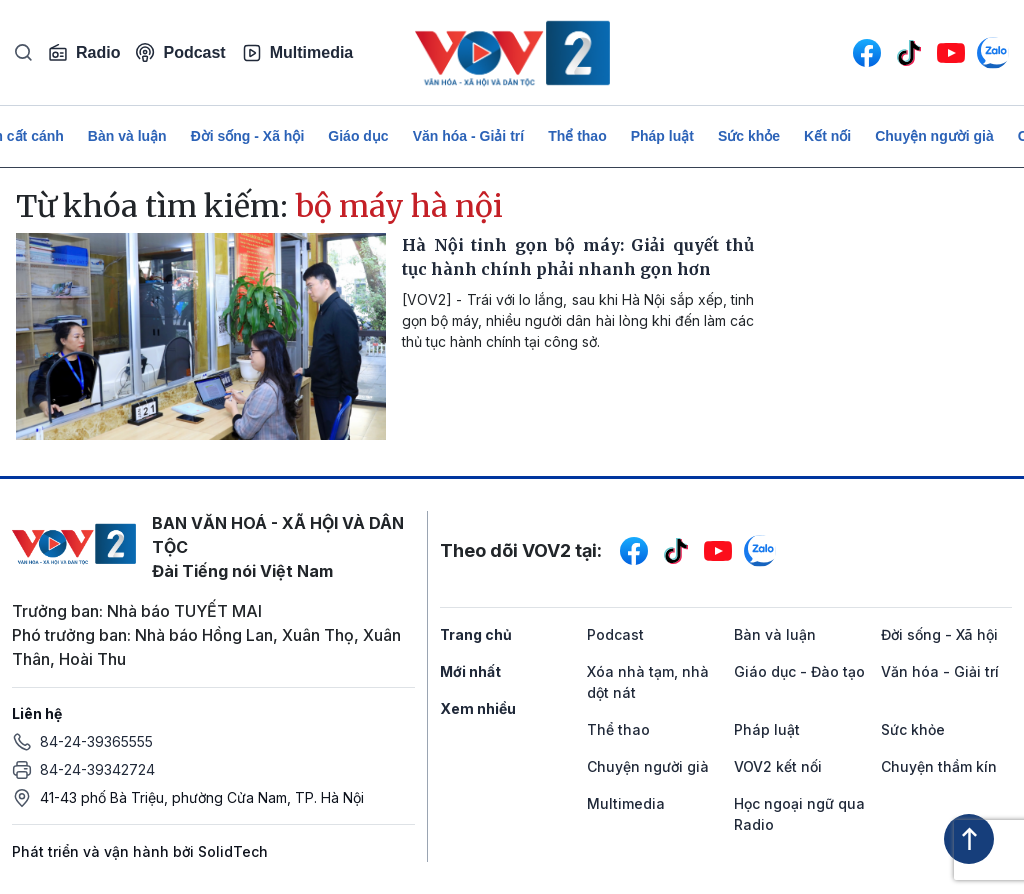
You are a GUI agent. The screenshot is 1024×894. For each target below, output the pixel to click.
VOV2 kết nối (778, 766)
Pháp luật (662, 136)
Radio (84, 53)
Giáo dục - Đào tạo (799, 671)
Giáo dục (358, 136)
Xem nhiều (478, 708)
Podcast (180, 52)
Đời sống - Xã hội (248, 136)
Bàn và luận (127, 136)
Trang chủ (476, 634)
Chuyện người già (934, 136)
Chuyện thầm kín (939, 766)
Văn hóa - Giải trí (468, 136)
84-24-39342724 (97, 769)
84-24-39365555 (96, 741)
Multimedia (298, 53)
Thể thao (577, 136)
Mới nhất (470, 671)
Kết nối (827, 136)
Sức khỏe (749, 136)
